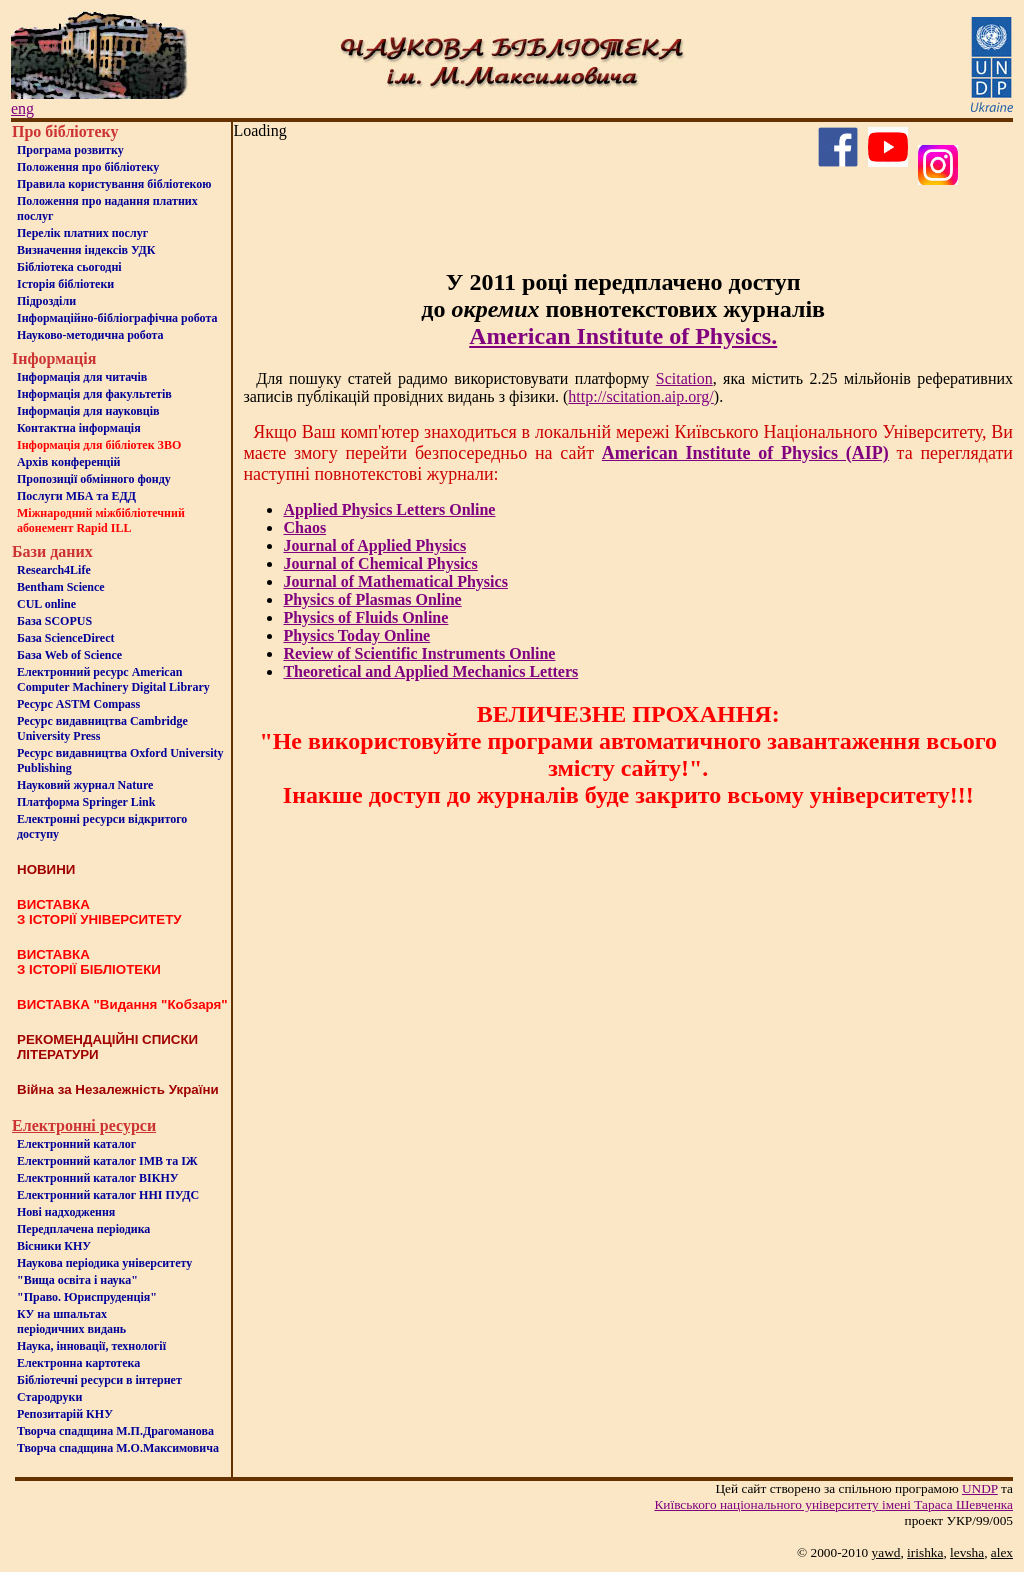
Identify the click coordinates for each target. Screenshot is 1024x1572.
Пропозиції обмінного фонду (94, 479)
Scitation (684, 378)
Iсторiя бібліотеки (65, 284)
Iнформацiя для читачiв (82, 377)
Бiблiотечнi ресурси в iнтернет (99, 1380)
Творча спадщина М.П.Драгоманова (115, 1431)
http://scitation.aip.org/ (640, 396)
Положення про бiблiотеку (88, 167)
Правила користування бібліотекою (114, 184)
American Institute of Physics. (623, 336)
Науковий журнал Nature (85, 785)
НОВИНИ (46, 869)
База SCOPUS (54, 621)
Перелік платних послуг (82, 233)
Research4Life (54, 570)
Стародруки (49, 1397)
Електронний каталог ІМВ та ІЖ (107, 1161)
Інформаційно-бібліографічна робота (117, 318)
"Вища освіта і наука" (77, 1280)
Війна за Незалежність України (118, 1089)
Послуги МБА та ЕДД (76, 496)
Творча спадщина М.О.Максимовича (118, 1448)
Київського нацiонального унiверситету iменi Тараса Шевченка (833, 1504)
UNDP (980, 1488)
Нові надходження (66, 1212)
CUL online (46, 604)
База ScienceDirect (66, 638)
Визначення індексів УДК (86, 250)
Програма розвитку (70, 150)
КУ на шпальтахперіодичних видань (71, 1321)
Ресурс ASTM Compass (78, 704)
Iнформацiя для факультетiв (94, 394)
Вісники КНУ (54, 1246)
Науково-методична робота (90, 335)
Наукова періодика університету (104, 1263)
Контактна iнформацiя (79, 428)
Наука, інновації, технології (91, 1346)
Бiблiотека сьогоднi (69, 267)
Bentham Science (61, 587)
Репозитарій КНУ (65, 1414)
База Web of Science (69, 655)
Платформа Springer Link (86, 802)
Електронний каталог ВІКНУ (98, 1178)
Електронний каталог (76, 1144)
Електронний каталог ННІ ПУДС (108, 1195)
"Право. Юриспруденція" (87, 1297)
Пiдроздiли (46, 301)
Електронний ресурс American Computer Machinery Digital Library (113, 679)
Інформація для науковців (88, 411)
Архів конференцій (69, 462)
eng (22, 108)
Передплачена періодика (83, 1229)
